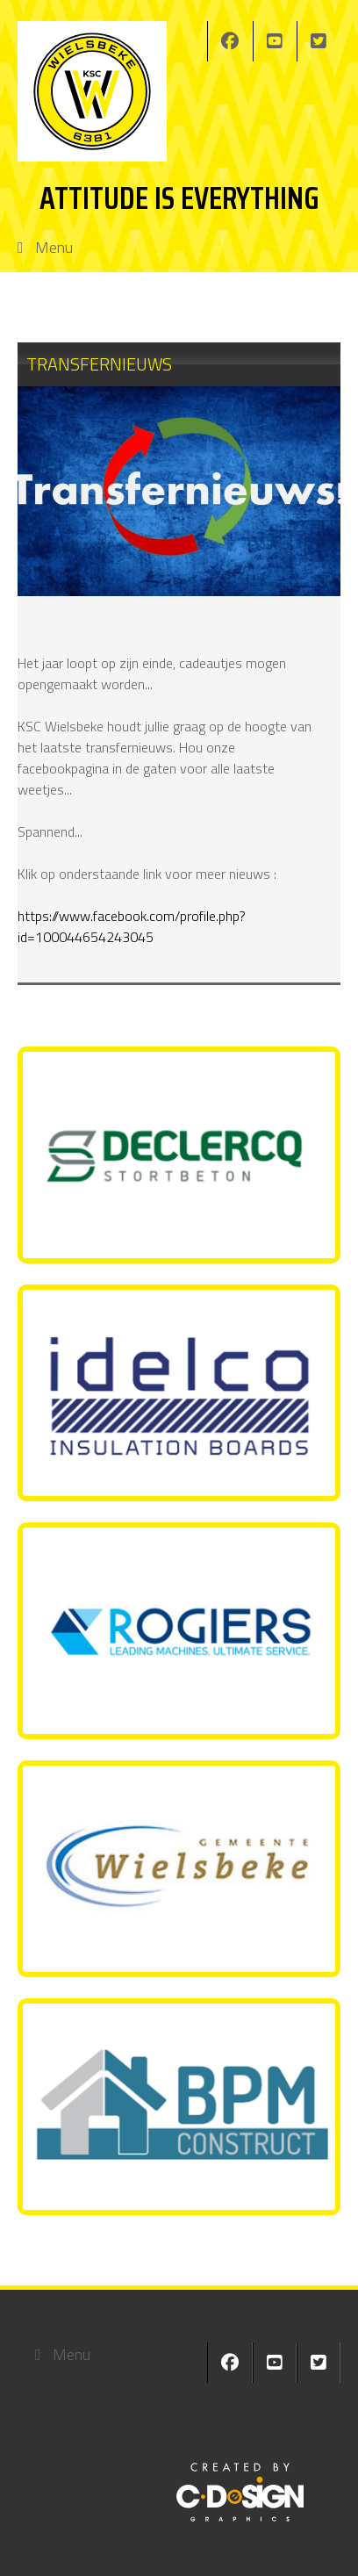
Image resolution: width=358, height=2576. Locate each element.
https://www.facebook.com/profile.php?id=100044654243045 (132, 926)
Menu (54, 247)
